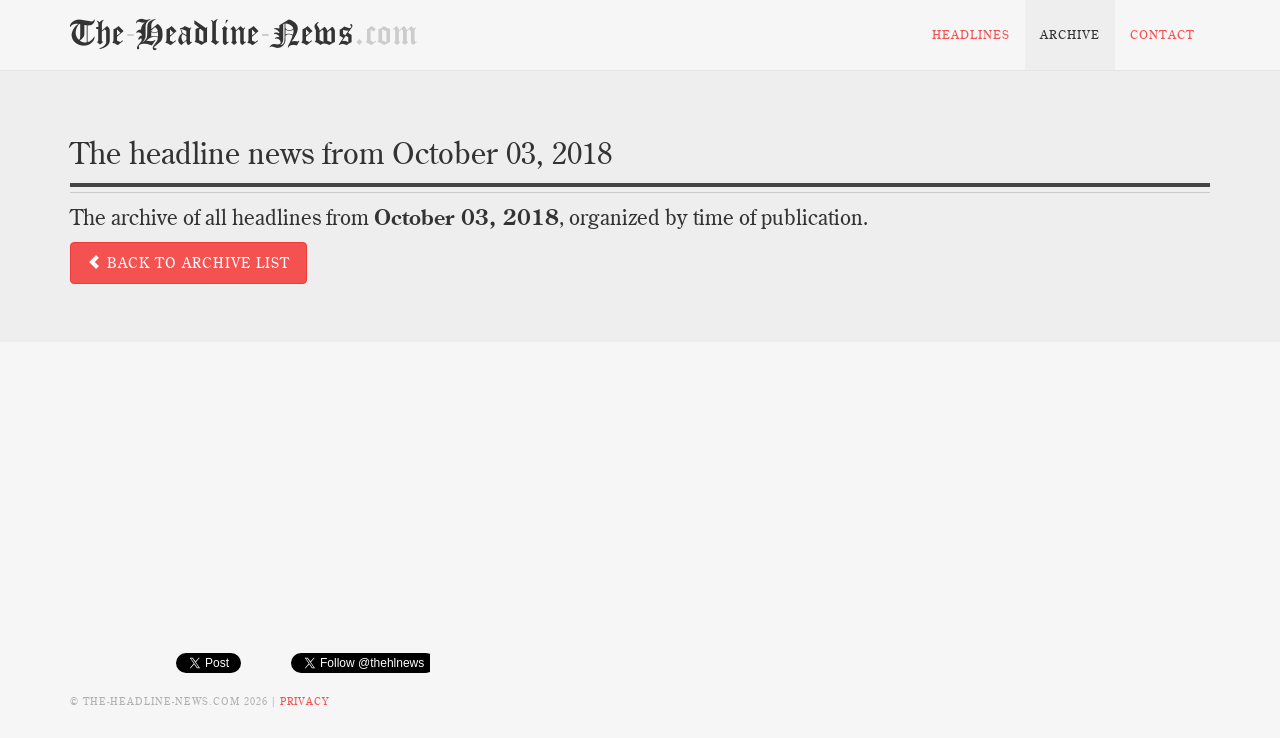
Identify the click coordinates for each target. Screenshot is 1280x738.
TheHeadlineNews (244, 34)
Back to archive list (188, 263)
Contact (1162, 34)
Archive (1070, 34)
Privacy (304, 701)
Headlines (971, 34)
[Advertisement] (640, 512)
